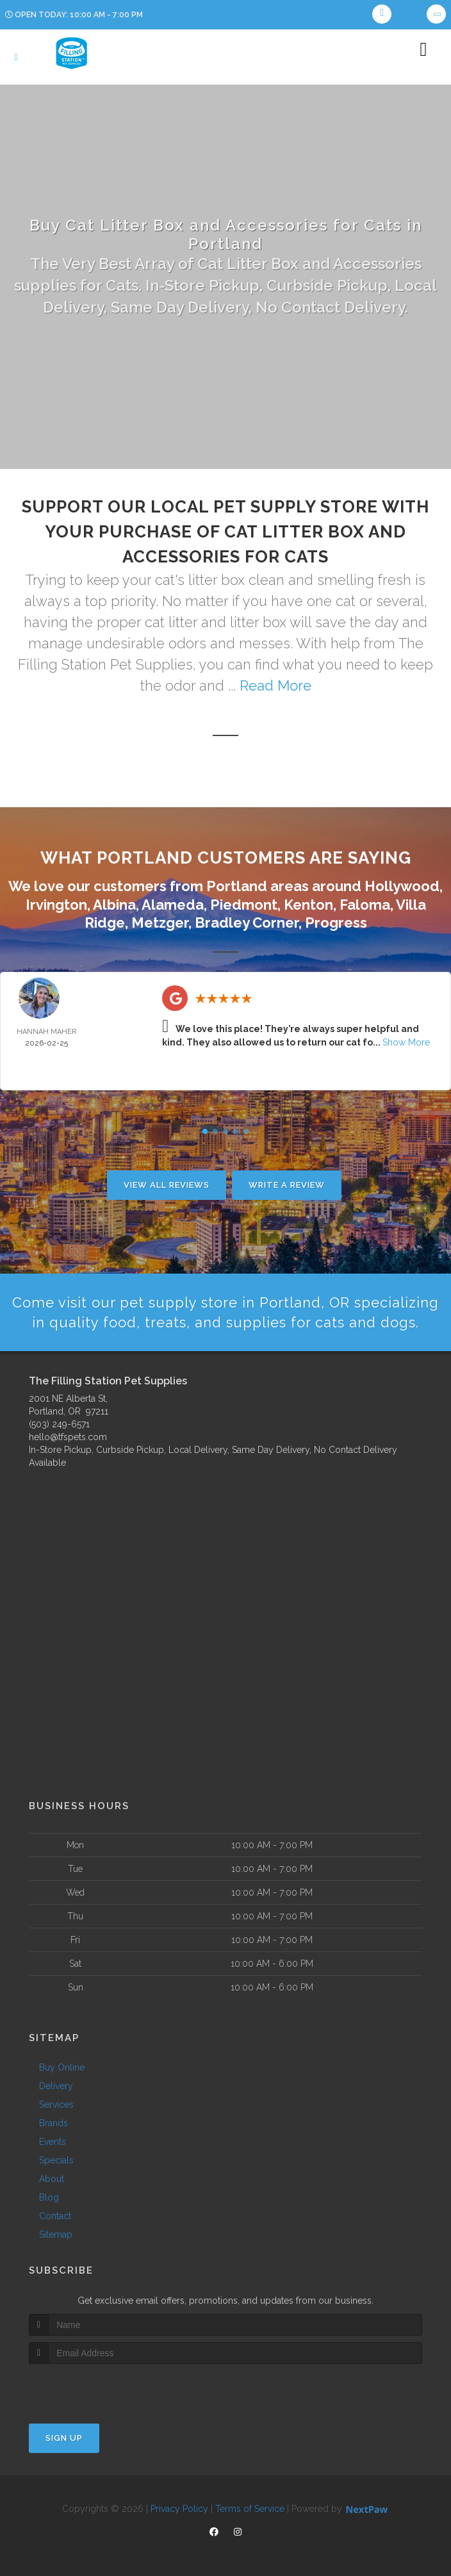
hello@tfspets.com (68, 1437)
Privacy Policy (179, 2509)
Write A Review (287, 1185)
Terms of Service (249, 2509)
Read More (275, 685)
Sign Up (64, 2438)
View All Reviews (166, 1185)
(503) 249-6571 (59, 1424)
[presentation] (97, 2388)
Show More (406, 1042)
